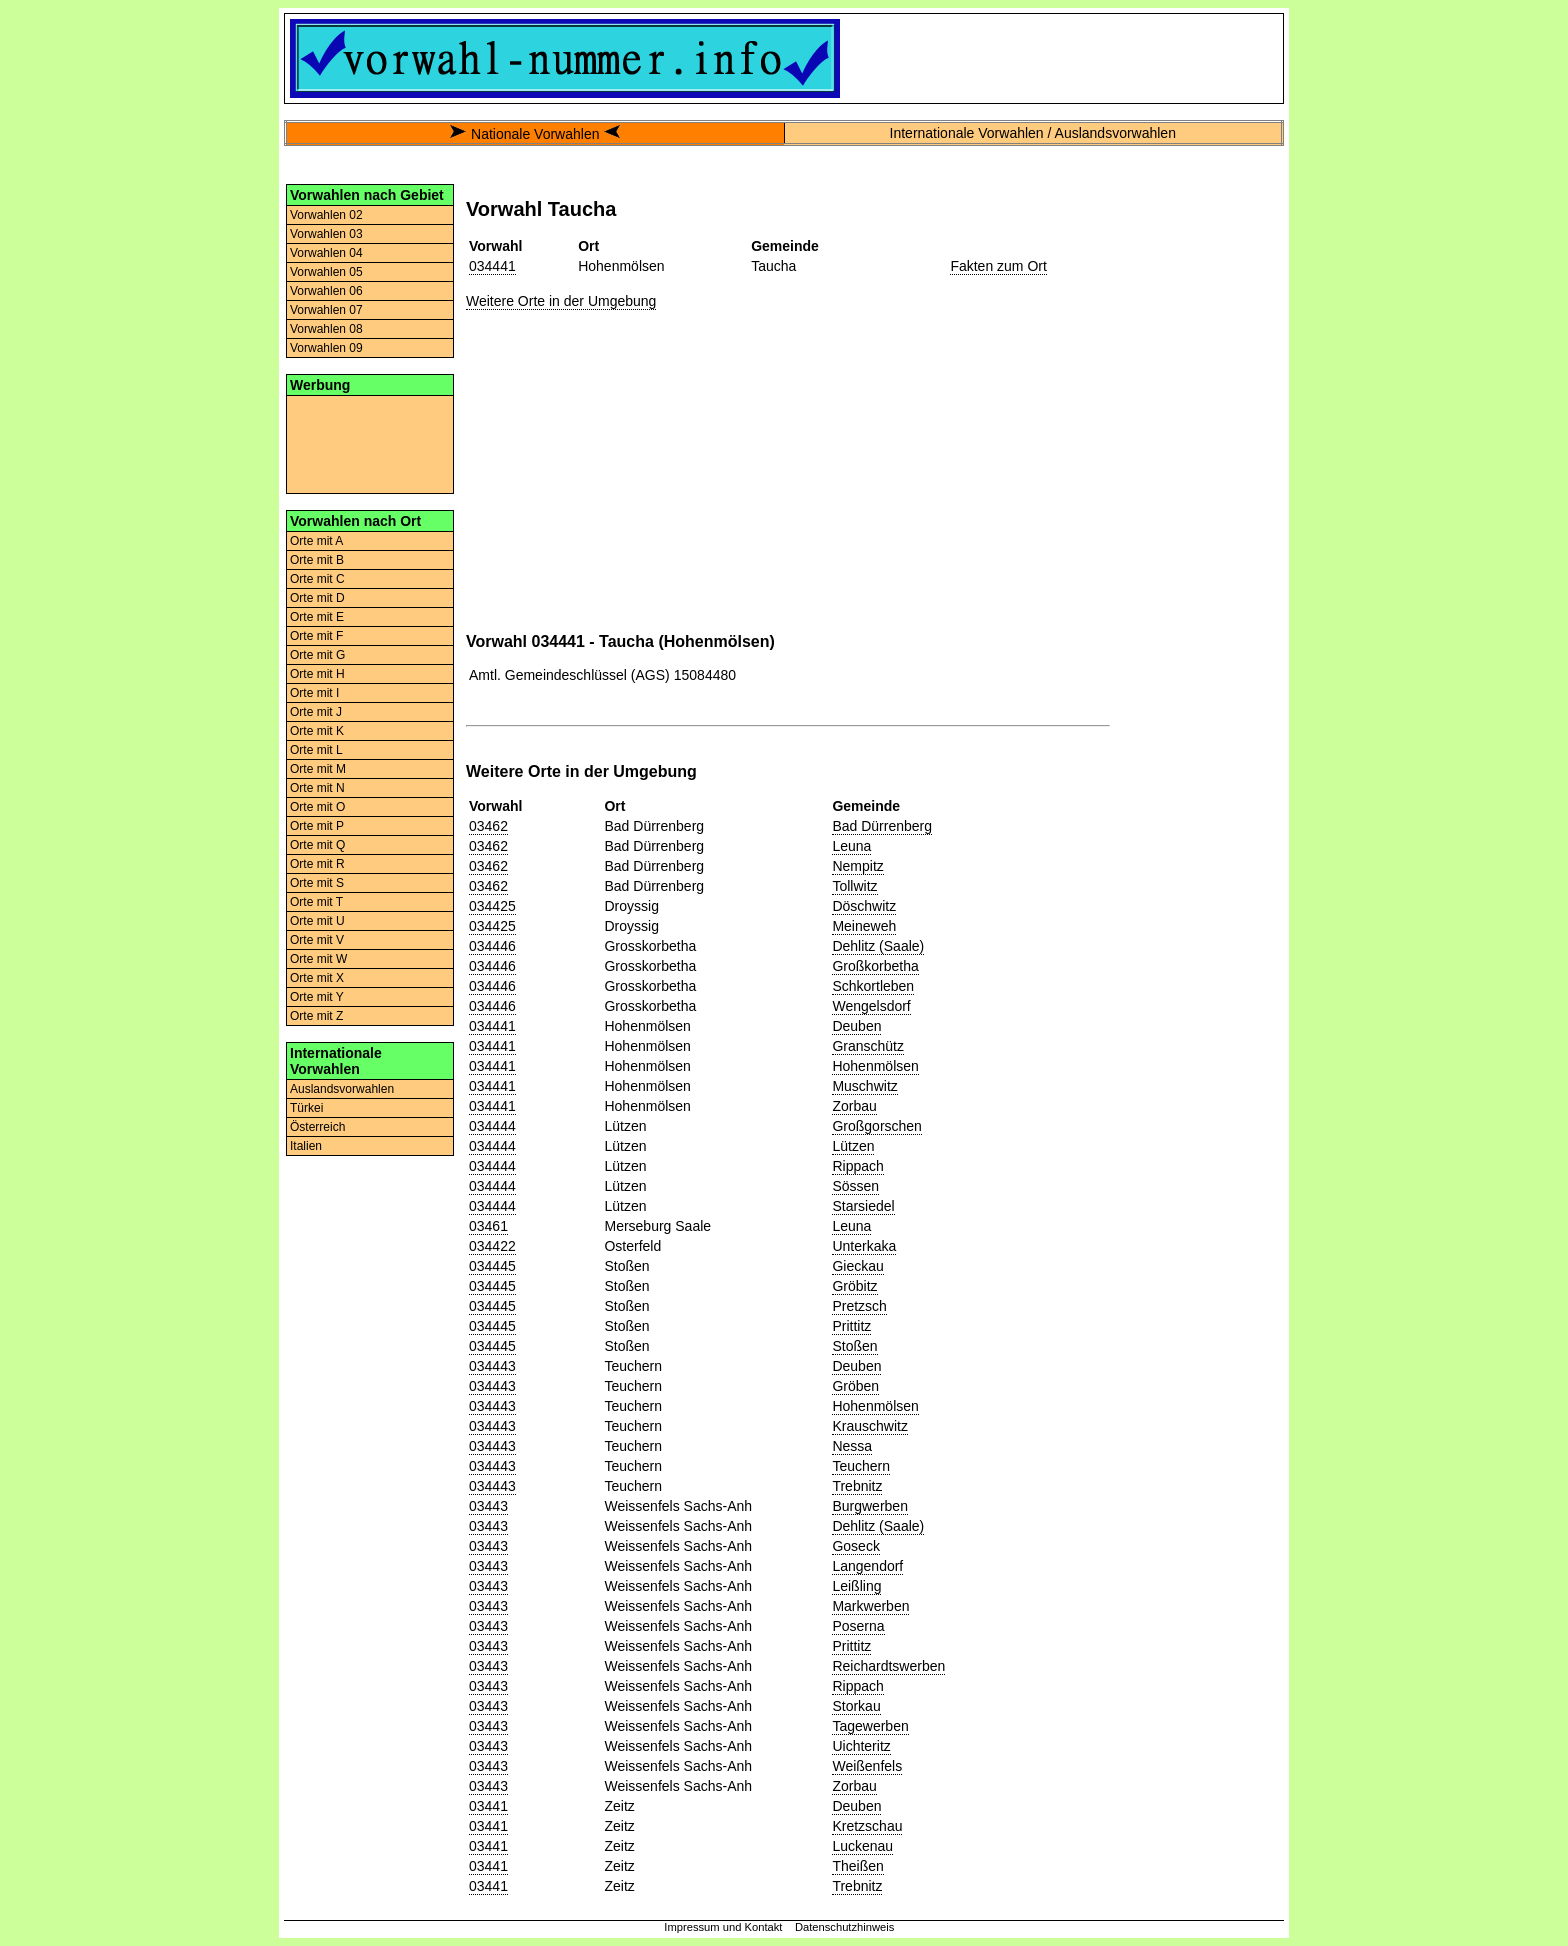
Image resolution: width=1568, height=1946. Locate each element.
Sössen (855, 1186)
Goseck (855, 1546)
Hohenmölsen (875, 1066)
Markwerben (870, 1606)
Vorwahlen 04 (326, 253)
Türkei (306, 1108)
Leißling (856, 1586)
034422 (492, 1246)
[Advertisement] (370, 443)
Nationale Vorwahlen (535, 134)
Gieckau (857, 1266)
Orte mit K (317, 731)
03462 (488, 826)
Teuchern (861, 1466)
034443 (492, 1366)
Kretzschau (867, 1826)
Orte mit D (317, 598)
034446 (492, 946)
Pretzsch (859, 1306)
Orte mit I (314, 693)
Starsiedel (863, 1206)
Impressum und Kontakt (723, 1927)
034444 (492, 1126)
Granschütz (868, 1046)
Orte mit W (318, 959)
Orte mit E (317, 617)
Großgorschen (876, 1126)
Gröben (855, 1386)
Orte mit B (317, 560)
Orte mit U (317, 921)
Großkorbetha (875, 966)
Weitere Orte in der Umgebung (561, 301)
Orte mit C (317, 579)
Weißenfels (867, 1766)
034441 (492, 266)
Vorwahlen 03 (326, 234)
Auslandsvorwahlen (342, 1089)
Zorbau (854, 1106)
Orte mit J (316, 712)
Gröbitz (854, 1286)
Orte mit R (317, 864)
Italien (306, 1146)
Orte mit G (317, 655)
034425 (492, 906)
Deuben (856, 1026)
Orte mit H (317, 674)
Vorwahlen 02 (326, 215)
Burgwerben (870, 1506)
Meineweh (864, 926)
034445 (492, 1266)
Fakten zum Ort (998, 266)
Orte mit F (316, 636)
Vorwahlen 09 (326, 348)
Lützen (853, 1146)
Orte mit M (318, 769)
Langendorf (867, 1566)
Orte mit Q (317, 845)
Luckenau (862, 1846)
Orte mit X (317, 978)
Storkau (856, 1706)
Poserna (858, 1626)
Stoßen (854, 1346)
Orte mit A (316, 541)
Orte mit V (317, 940)
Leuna (851, 846)
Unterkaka (864, 1246)
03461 (488, 1226)
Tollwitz (854, 886)
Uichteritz (861, 1746)
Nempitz (857, 866)
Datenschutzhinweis (845, 1927)
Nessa (852, 1446)
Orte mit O (317, 807)
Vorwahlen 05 (326, 272)
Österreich (317, 1127)
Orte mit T (316, 902)
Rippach (857, 1166)
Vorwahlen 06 (326, 291)
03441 (488, 1806)
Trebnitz (857, 1486)
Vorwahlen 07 (326, 310)
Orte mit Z (316, 1016)
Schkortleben (873, 986)
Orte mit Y (317, 997)
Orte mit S (317, 883)
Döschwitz (864, 906)
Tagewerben (870, 1726)
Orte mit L (316, 750)
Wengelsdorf (871, 1006)
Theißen (857, 1866)
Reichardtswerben (888, 1666)
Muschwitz (864, 1086)
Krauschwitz (869, 1426)
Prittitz (851, 1326)
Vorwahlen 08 (326, 329)
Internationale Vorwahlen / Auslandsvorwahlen (1033, 133)
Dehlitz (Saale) (878, 946)
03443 (488, 1506)
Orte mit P (317, 826)
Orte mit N (317, 788)
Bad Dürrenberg (882, 826)
